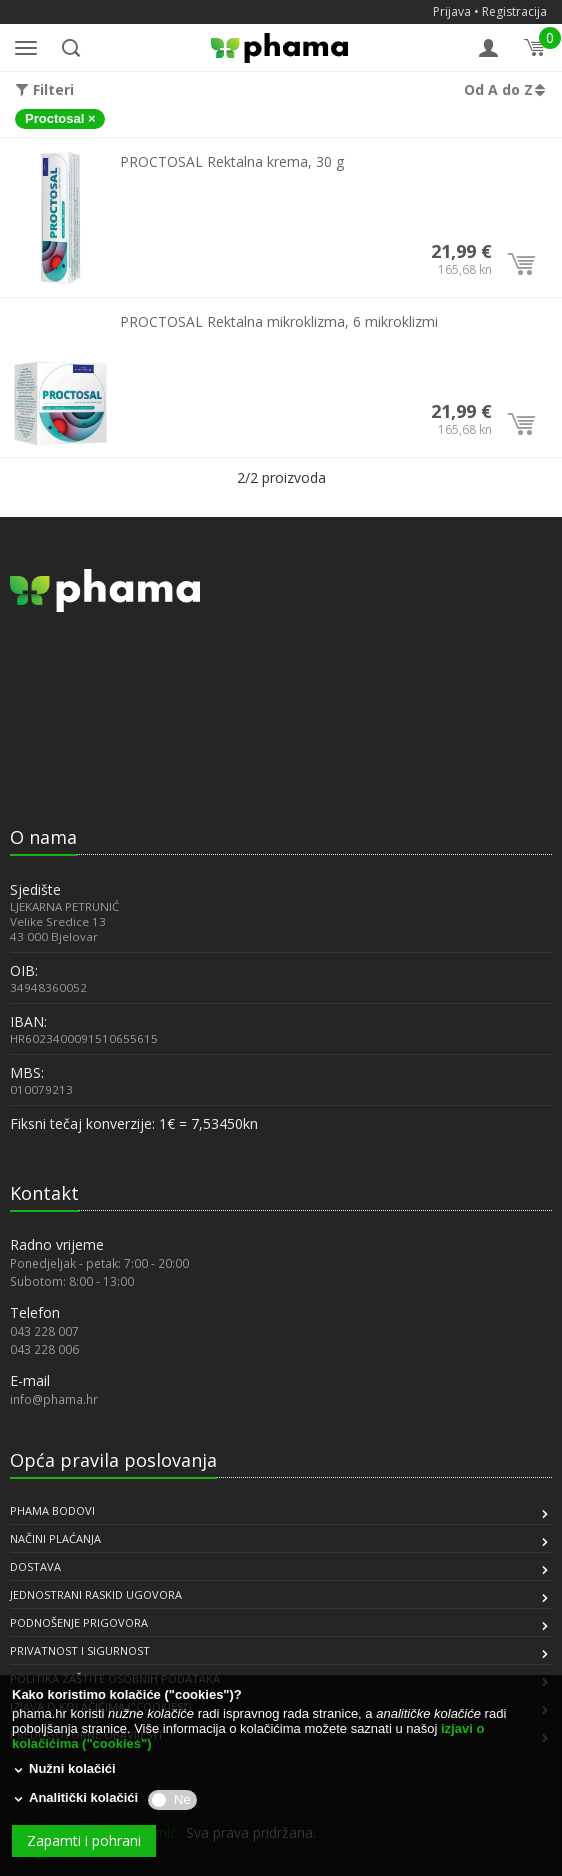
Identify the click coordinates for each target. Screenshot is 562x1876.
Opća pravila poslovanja (113, 1460)
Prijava (452, 11)
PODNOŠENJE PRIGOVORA (79, 1622)
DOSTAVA (35, 1566)
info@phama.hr (54, 1399)
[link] (60, 768)
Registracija (514, 11)
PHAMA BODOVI (52, 1510)
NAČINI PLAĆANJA (55, 1538)
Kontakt (44, 1193)
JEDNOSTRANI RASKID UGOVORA (96, 1594)
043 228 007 (44, 1331)
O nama (43, 837)
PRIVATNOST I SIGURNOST (80, 1650)
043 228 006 (44, 1349)
